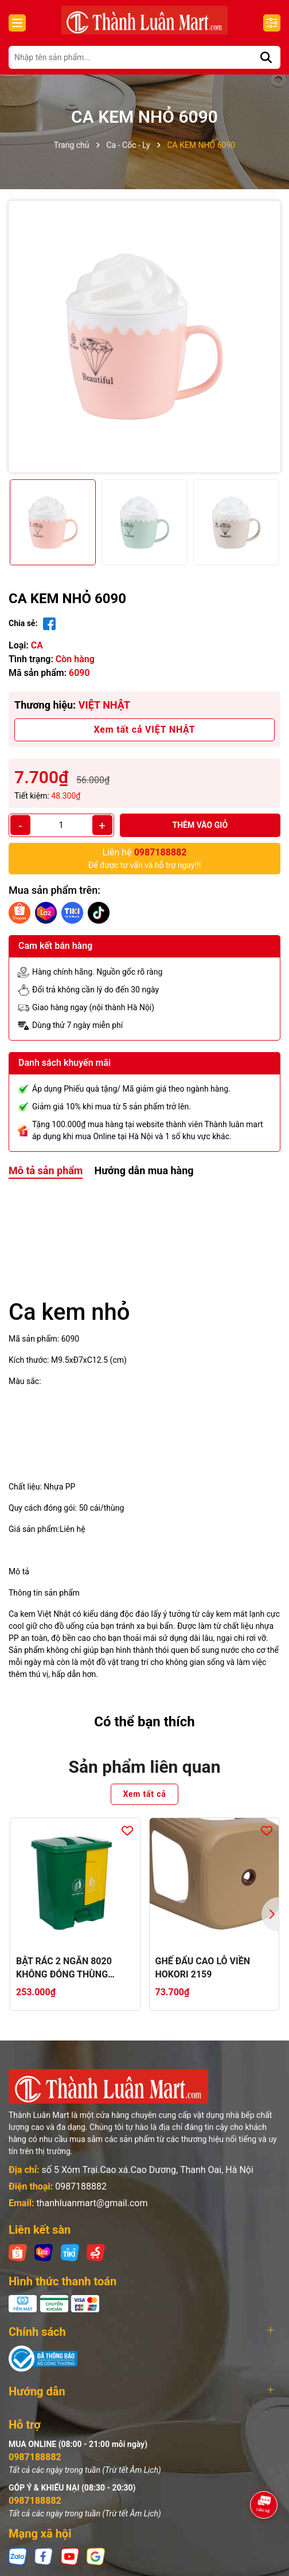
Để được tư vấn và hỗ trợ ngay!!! (144, 858)
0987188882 (81, 2186)
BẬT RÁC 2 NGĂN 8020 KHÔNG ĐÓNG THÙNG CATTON (64, 1968)
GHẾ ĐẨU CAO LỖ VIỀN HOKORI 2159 (202, 1967)
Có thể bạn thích (144, 1722)
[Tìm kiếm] (266, 57)
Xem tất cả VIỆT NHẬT (145, 729)
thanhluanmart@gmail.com (91, 2203)
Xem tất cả (144, 1794)
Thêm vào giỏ (200, 825)
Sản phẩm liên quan (145, 1767)
